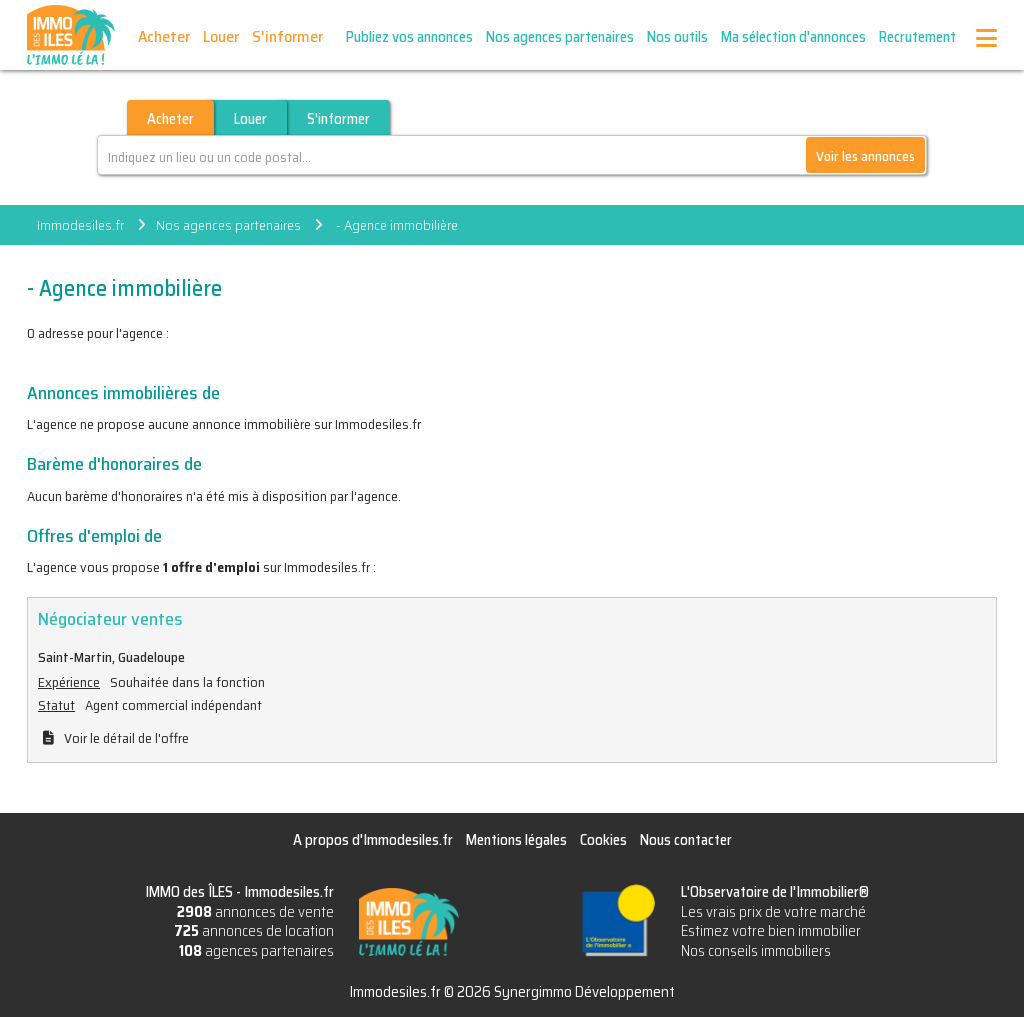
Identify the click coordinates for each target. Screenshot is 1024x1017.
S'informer (287, 36)
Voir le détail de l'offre (126, 738)
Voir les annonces (865, 156)
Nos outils (677, 37)
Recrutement (917, 37)
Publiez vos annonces (409, 37)
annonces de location (254, 931)
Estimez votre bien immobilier (771, 931)
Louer (221, 36)
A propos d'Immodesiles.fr (373, 840)
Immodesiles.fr (80, 225)
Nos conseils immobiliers (756, 951)
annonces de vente (255, 912)
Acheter (164, 36)
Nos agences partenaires (560, 37)
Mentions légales (516, 840)
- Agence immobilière (395, 225)
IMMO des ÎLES (71, 35)
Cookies (603, 840)
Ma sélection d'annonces (793, 37)
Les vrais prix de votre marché (773, 912)
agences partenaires (256, 951)
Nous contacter (686, 840)
